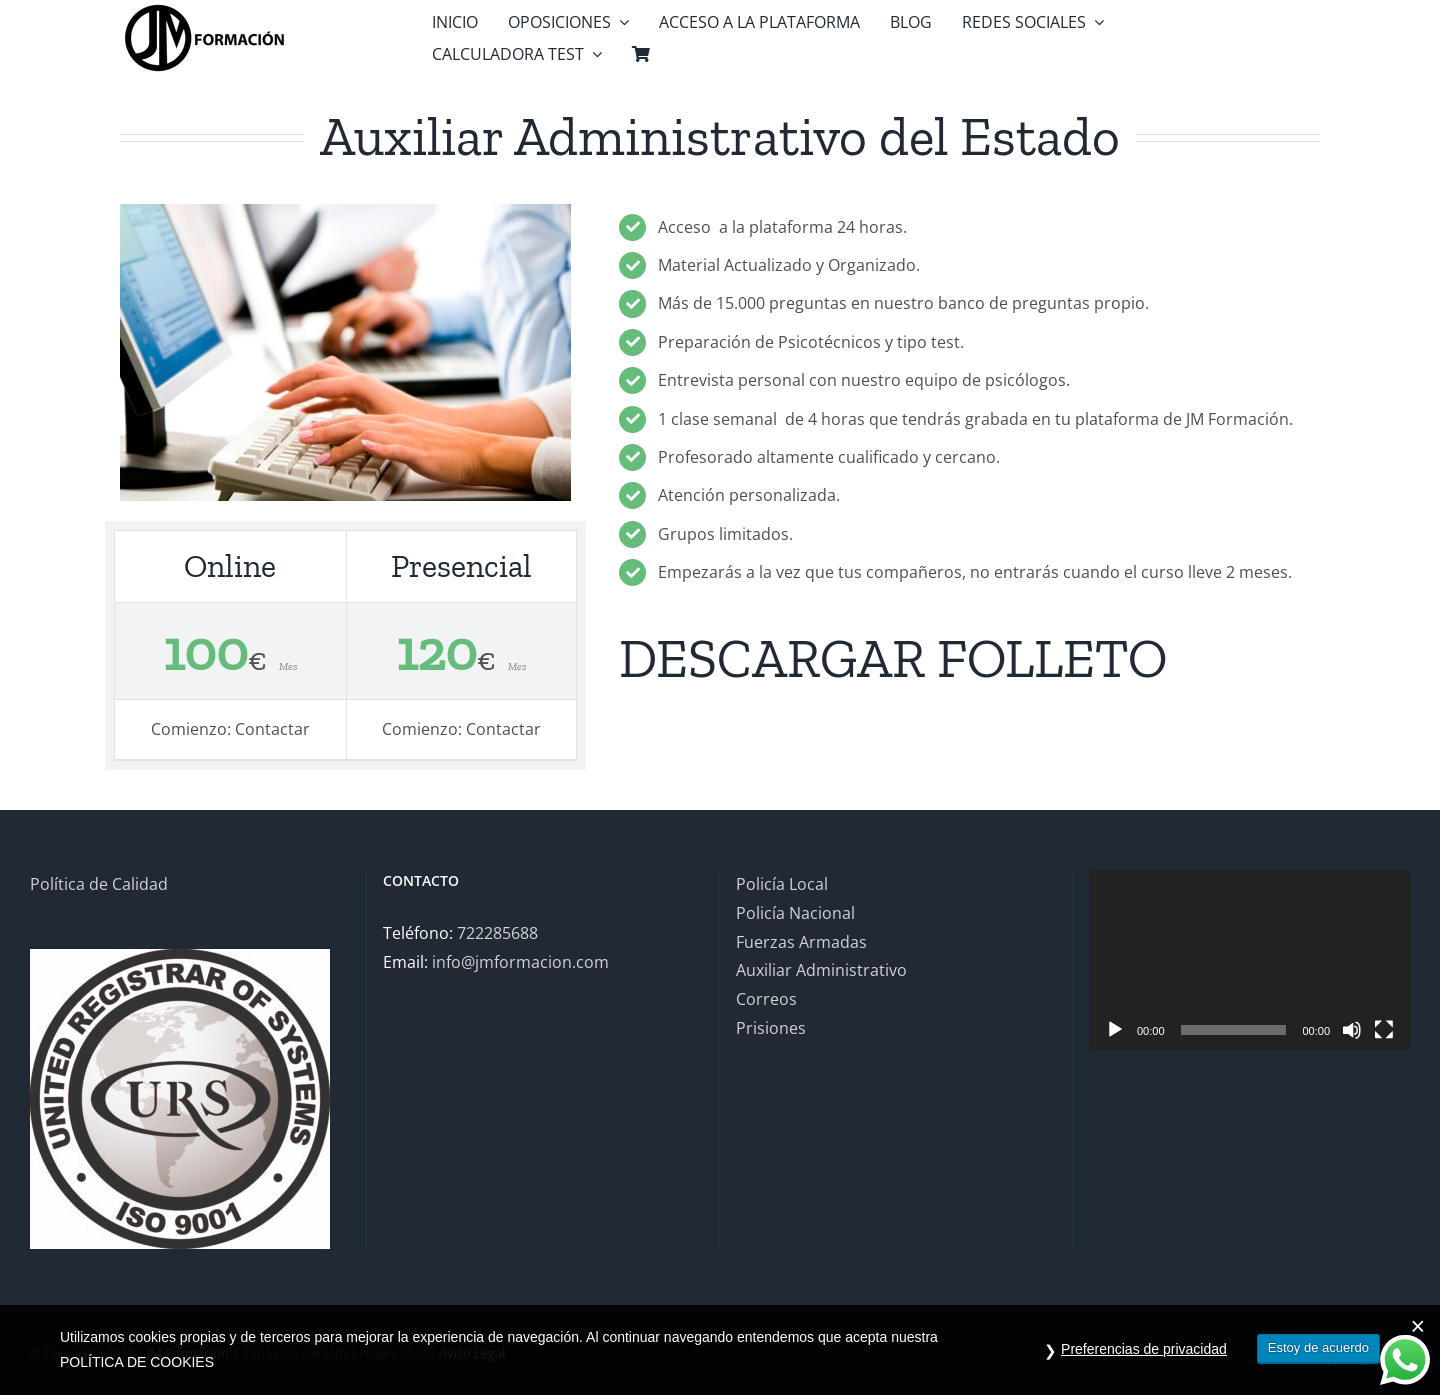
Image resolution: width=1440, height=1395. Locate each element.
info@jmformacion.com (520, 962)
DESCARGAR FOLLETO (893, 658)
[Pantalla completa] (1384, 1030)
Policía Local (782, 884)
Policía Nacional (795, 913)
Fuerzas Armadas (801, 942)
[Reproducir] (1115, 1030)
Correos (766, 999)
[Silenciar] (1352, 1030)
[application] (1249, 960)
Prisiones (771, 1028)
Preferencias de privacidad (1144, 1349)
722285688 (497, 933)
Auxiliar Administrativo (821, 970)
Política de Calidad (99, 884)
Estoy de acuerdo (1318, 1347)
